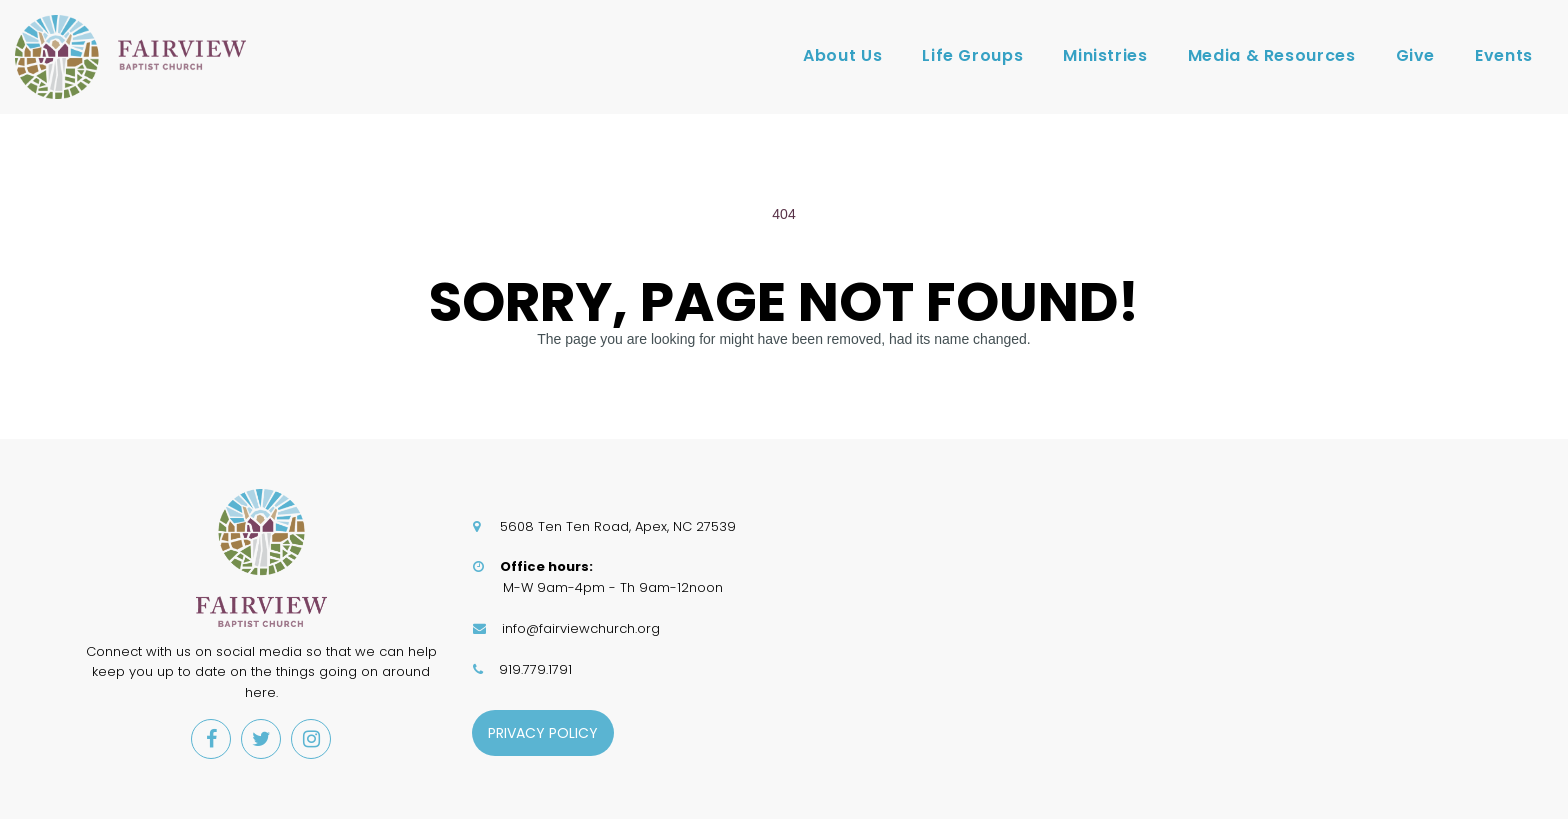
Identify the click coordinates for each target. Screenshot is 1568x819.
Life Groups (972, 55)
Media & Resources (1272, 55)
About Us (842, 55)
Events (1504, 55)
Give (1416, 55)
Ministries (1105, 55)
